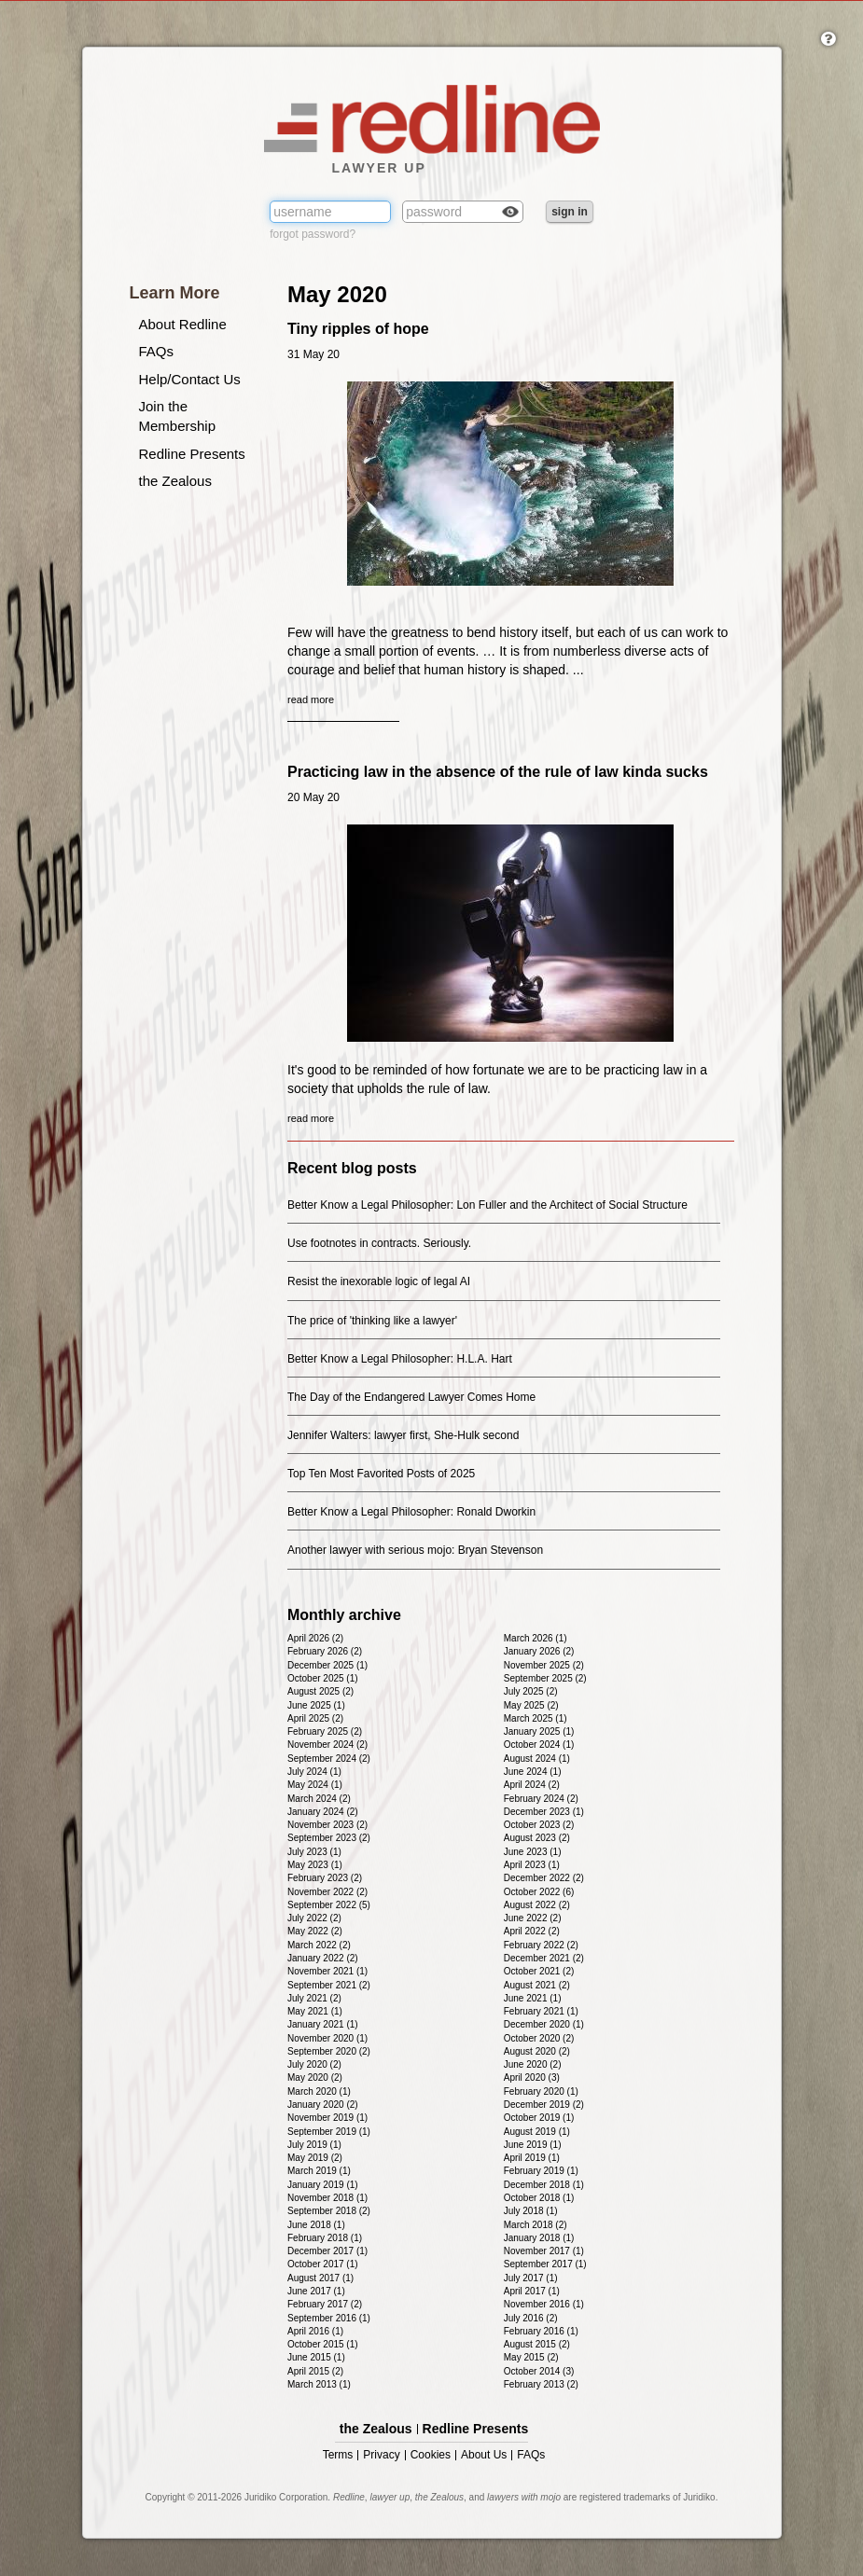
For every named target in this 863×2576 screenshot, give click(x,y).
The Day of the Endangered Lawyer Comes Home (411, 1397)
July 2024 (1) (314, 1771)
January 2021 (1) (322, 2024)
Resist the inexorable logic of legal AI (378, 1281)
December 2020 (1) (544, 2024)
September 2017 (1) (545, 2264)
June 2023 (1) (533, 1852)
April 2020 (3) (532, 2077)
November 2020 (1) (327, 2038)
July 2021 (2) (314, 1998)
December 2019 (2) (544, 2104)
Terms (338, 2455)
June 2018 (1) (316, 2225)
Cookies (431, 2455)
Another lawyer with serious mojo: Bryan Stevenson (415, 1550)
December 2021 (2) (544, 1958)
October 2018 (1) (539, 2198)
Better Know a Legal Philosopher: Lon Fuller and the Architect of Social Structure (487, 1205)
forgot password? (312, 234)
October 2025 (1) (322, 1678)
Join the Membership (177, 416)
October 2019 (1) (539, 2117)
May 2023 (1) (314, 1865)
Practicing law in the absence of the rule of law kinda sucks (497, 772)
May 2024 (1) (314, 1785)
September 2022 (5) (328, 1905)
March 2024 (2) (319, 1799)
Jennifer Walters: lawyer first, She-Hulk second (403, 1435)
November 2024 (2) (327, 1744)
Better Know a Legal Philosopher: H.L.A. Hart (399, 1358)
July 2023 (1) (314, 1852)
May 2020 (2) (314, 2077)
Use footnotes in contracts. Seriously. (379, 1243)
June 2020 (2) (533, 2064)
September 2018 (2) (328, 2211)
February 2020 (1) (541, 2091)
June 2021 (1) (533, 1998)
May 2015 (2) (531, 2357)
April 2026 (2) (315, 1638)
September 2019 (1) (328, 2131)
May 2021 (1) (314, 2011)
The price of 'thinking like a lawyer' (372, 1320)
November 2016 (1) (544, 2304)
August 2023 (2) (537, 1838)
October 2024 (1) (539, 1744)
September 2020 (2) (328, 2051)
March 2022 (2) (319, 1945)
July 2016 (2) (531, 2318)
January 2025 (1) (539, 1731)
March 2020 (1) (319, 2091)
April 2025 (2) (315, 1718)
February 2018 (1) (324, 2238)
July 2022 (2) (314, 1918)
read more (310, 699)
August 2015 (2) (537, 2344)
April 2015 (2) (315, 2371)
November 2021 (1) (327, 1971)
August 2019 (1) (537, 2131)
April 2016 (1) (315, 2331)
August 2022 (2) (537, 1905)
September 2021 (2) (328, 1985)
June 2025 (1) (316, 1705)
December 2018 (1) (544, 2185)
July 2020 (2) (314, 2064)
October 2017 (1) (322, 2264)
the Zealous (175, 481)
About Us (484, 2455)
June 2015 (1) (316, 2357)
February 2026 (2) (324, 1651)
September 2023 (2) (328, 1838)
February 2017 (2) (324, 2304)
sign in (569, 211)
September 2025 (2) (545, 1678)
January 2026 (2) (539, 1651)
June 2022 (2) (533, 1918)
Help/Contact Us (190, 379)
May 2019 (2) (314, 2158)
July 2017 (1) (531, 2278)
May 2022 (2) (314, 1931)
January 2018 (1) (539, 2238)
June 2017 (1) (316, 2291)
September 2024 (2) (328, 1758)
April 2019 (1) (532, 2158)
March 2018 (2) (535, 2225)
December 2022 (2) (544, 1878)
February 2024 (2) (541, 1799)
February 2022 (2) (541, 1945)
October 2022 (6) (539, 1892)
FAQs (156, 351)
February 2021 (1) (541, 2011)
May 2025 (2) (531, 1705)
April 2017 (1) (532, 2291)
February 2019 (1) (541, 2171)
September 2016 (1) (328, 2318)
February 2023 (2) (324, 1878)
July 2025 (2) (531, 1691)
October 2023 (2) (539, 1825)
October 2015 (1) (322, 2344)
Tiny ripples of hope (358, 329)
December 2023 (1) (544, 1812)
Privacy (381, 2455)
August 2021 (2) (537, 1985)
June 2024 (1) (533, 1771)
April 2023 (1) (532, 1865)
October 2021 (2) (539, 1971)
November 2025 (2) (544, 1665)
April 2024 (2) (532, 1785)
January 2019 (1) (322, 2185)
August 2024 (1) (537, 1758)
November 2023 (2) (327, 1825)
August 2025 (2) (320, 1691)
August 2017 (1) (320, 2278)
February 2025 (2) (324, 1731)
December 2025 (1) (327, 1665)
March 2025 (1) (535, 1718)
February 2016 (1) (541, 2331)
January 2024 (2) (322, 1812)
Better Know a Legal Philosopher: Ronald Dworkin (411, 1511)
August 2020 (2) (537, 2051)
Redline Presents (192, 454)
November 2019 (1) (327, 2117)
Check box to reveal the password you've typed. (510, 213)
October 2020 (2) (539, 2038)
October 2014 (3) (539, 2371)
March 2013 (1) (319, 2384)
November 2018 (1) (327, 2198)
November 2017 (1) (544, 2251)
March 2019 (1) (319, 2171)
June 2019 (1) (533, 2145)
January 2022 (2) (322, 1958)
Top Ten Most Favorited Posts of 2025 (381, 1473)
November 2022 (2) (327, 1892)
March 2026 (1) (535, 1638)
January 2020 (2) (322, 2104)
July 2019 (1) (314, 2145)
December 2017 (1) (327, 2251)
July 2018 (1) (531, 2211)
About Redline (183, 324)
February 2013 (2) (541, 2384)
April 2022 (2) (532, 1931)
